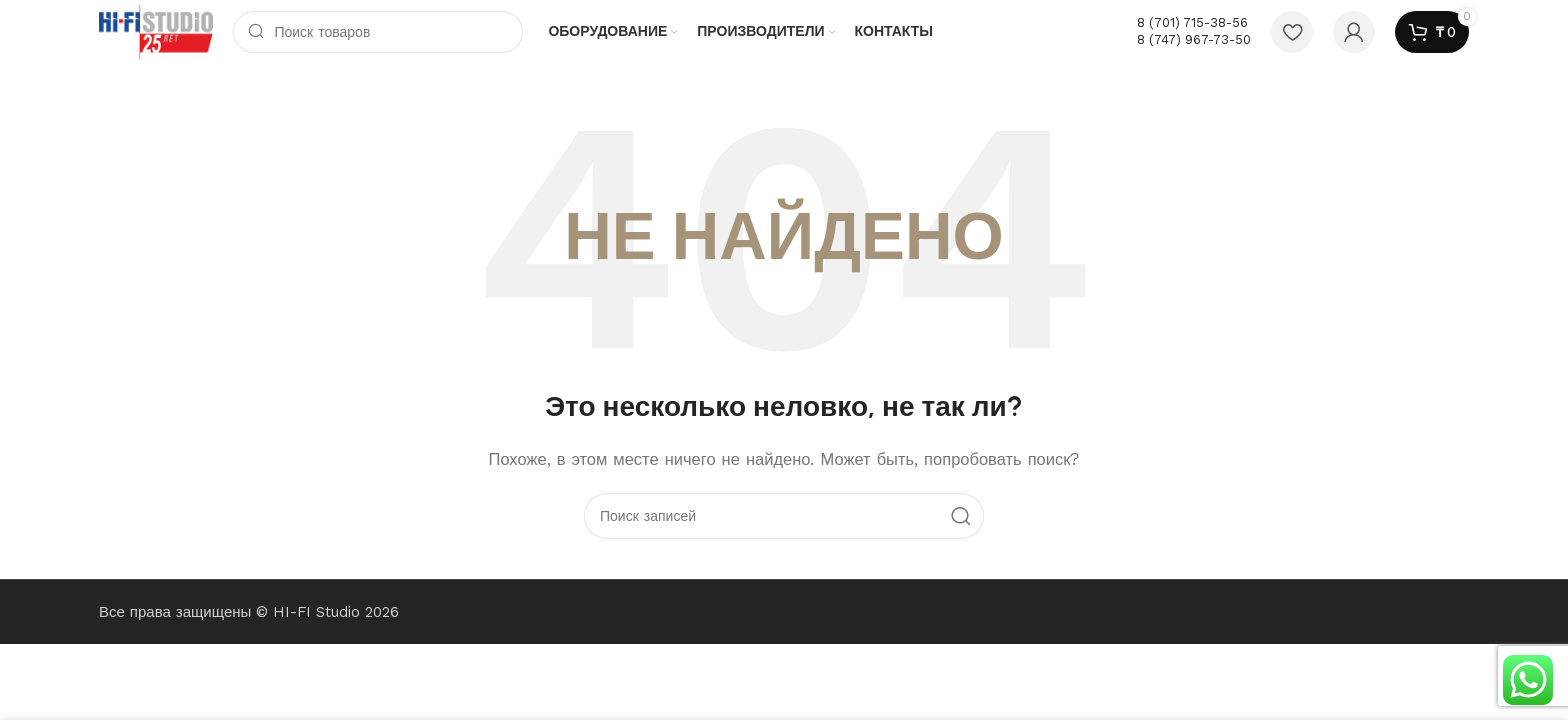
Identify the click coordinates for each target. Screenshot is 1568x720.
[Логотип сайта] (156, 31)
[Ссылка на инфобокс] (1194, 32)
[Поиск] (378, 32)
